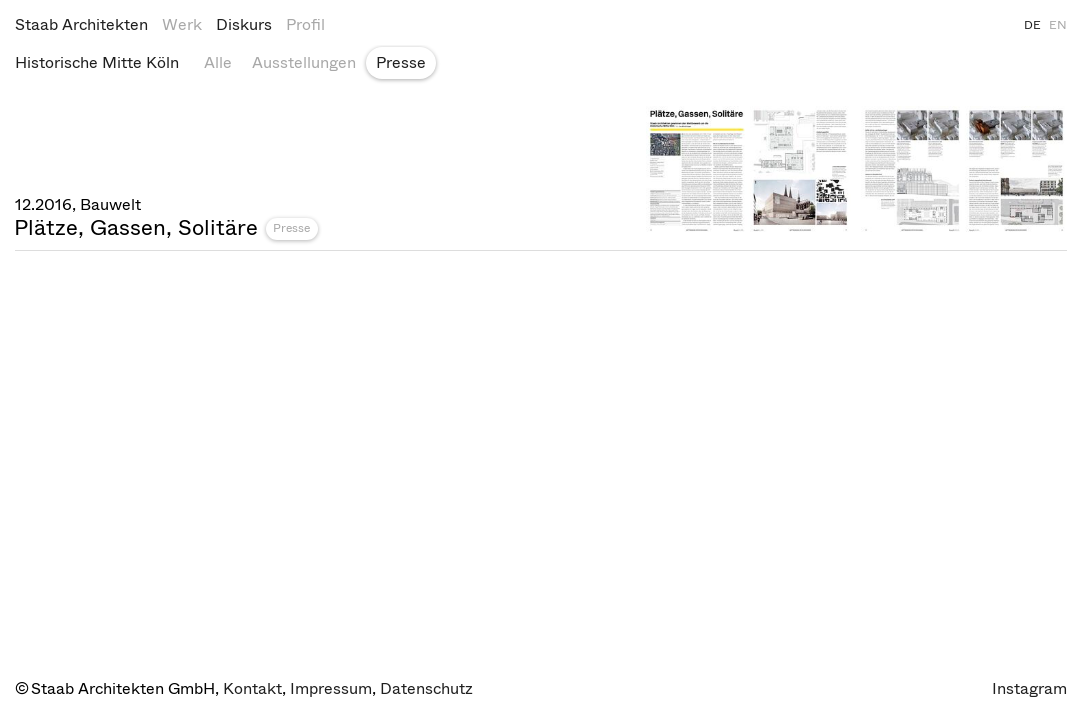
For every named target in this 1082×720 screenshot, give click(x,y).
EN (1058, 25)
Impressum (331, 688)
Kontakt (252, 688)
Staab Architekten (81, 24)
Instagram (1029, 688)
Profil (305, 24)
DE (1032, 25)
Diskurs (244, 24)
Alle (218, 62)
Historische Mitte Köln (97, 62)
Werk (182, 24)
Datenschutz (426, 688)
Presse (401, 62)
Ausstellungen (304, 62)
